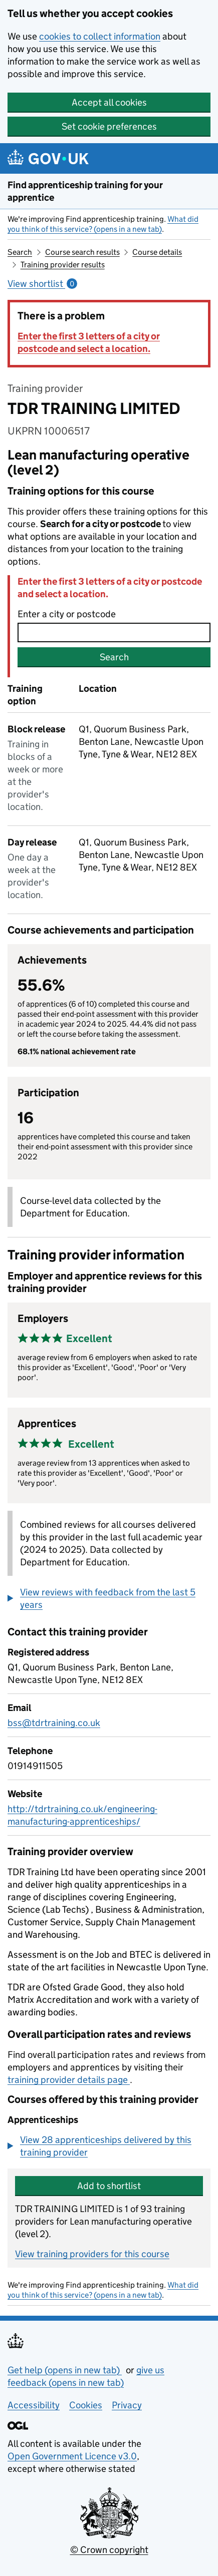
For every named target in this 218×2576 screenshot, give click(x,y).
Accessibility (34, 2405)
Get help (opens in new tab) (65, 2370)
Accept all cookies (109, 102)
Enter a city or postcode (67, 614)
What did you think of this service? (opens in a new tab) (103, 224)
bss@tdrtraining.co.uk (54, 1723)
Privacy (127, 2405)
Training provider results (63, 264)
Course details (157, 252)
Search (20, 252)
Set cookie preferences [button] (109, 126)
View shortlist (42, 283)
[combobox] (114, 632)
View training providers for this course (92, 2254)
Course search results (82, 252)
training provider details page (69, 2079)
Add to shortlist (109, 2186)
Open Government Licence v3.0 (72, 2456)
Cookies (85, 2405)
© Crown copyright (109, 2549)
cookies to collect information (99, 36)
